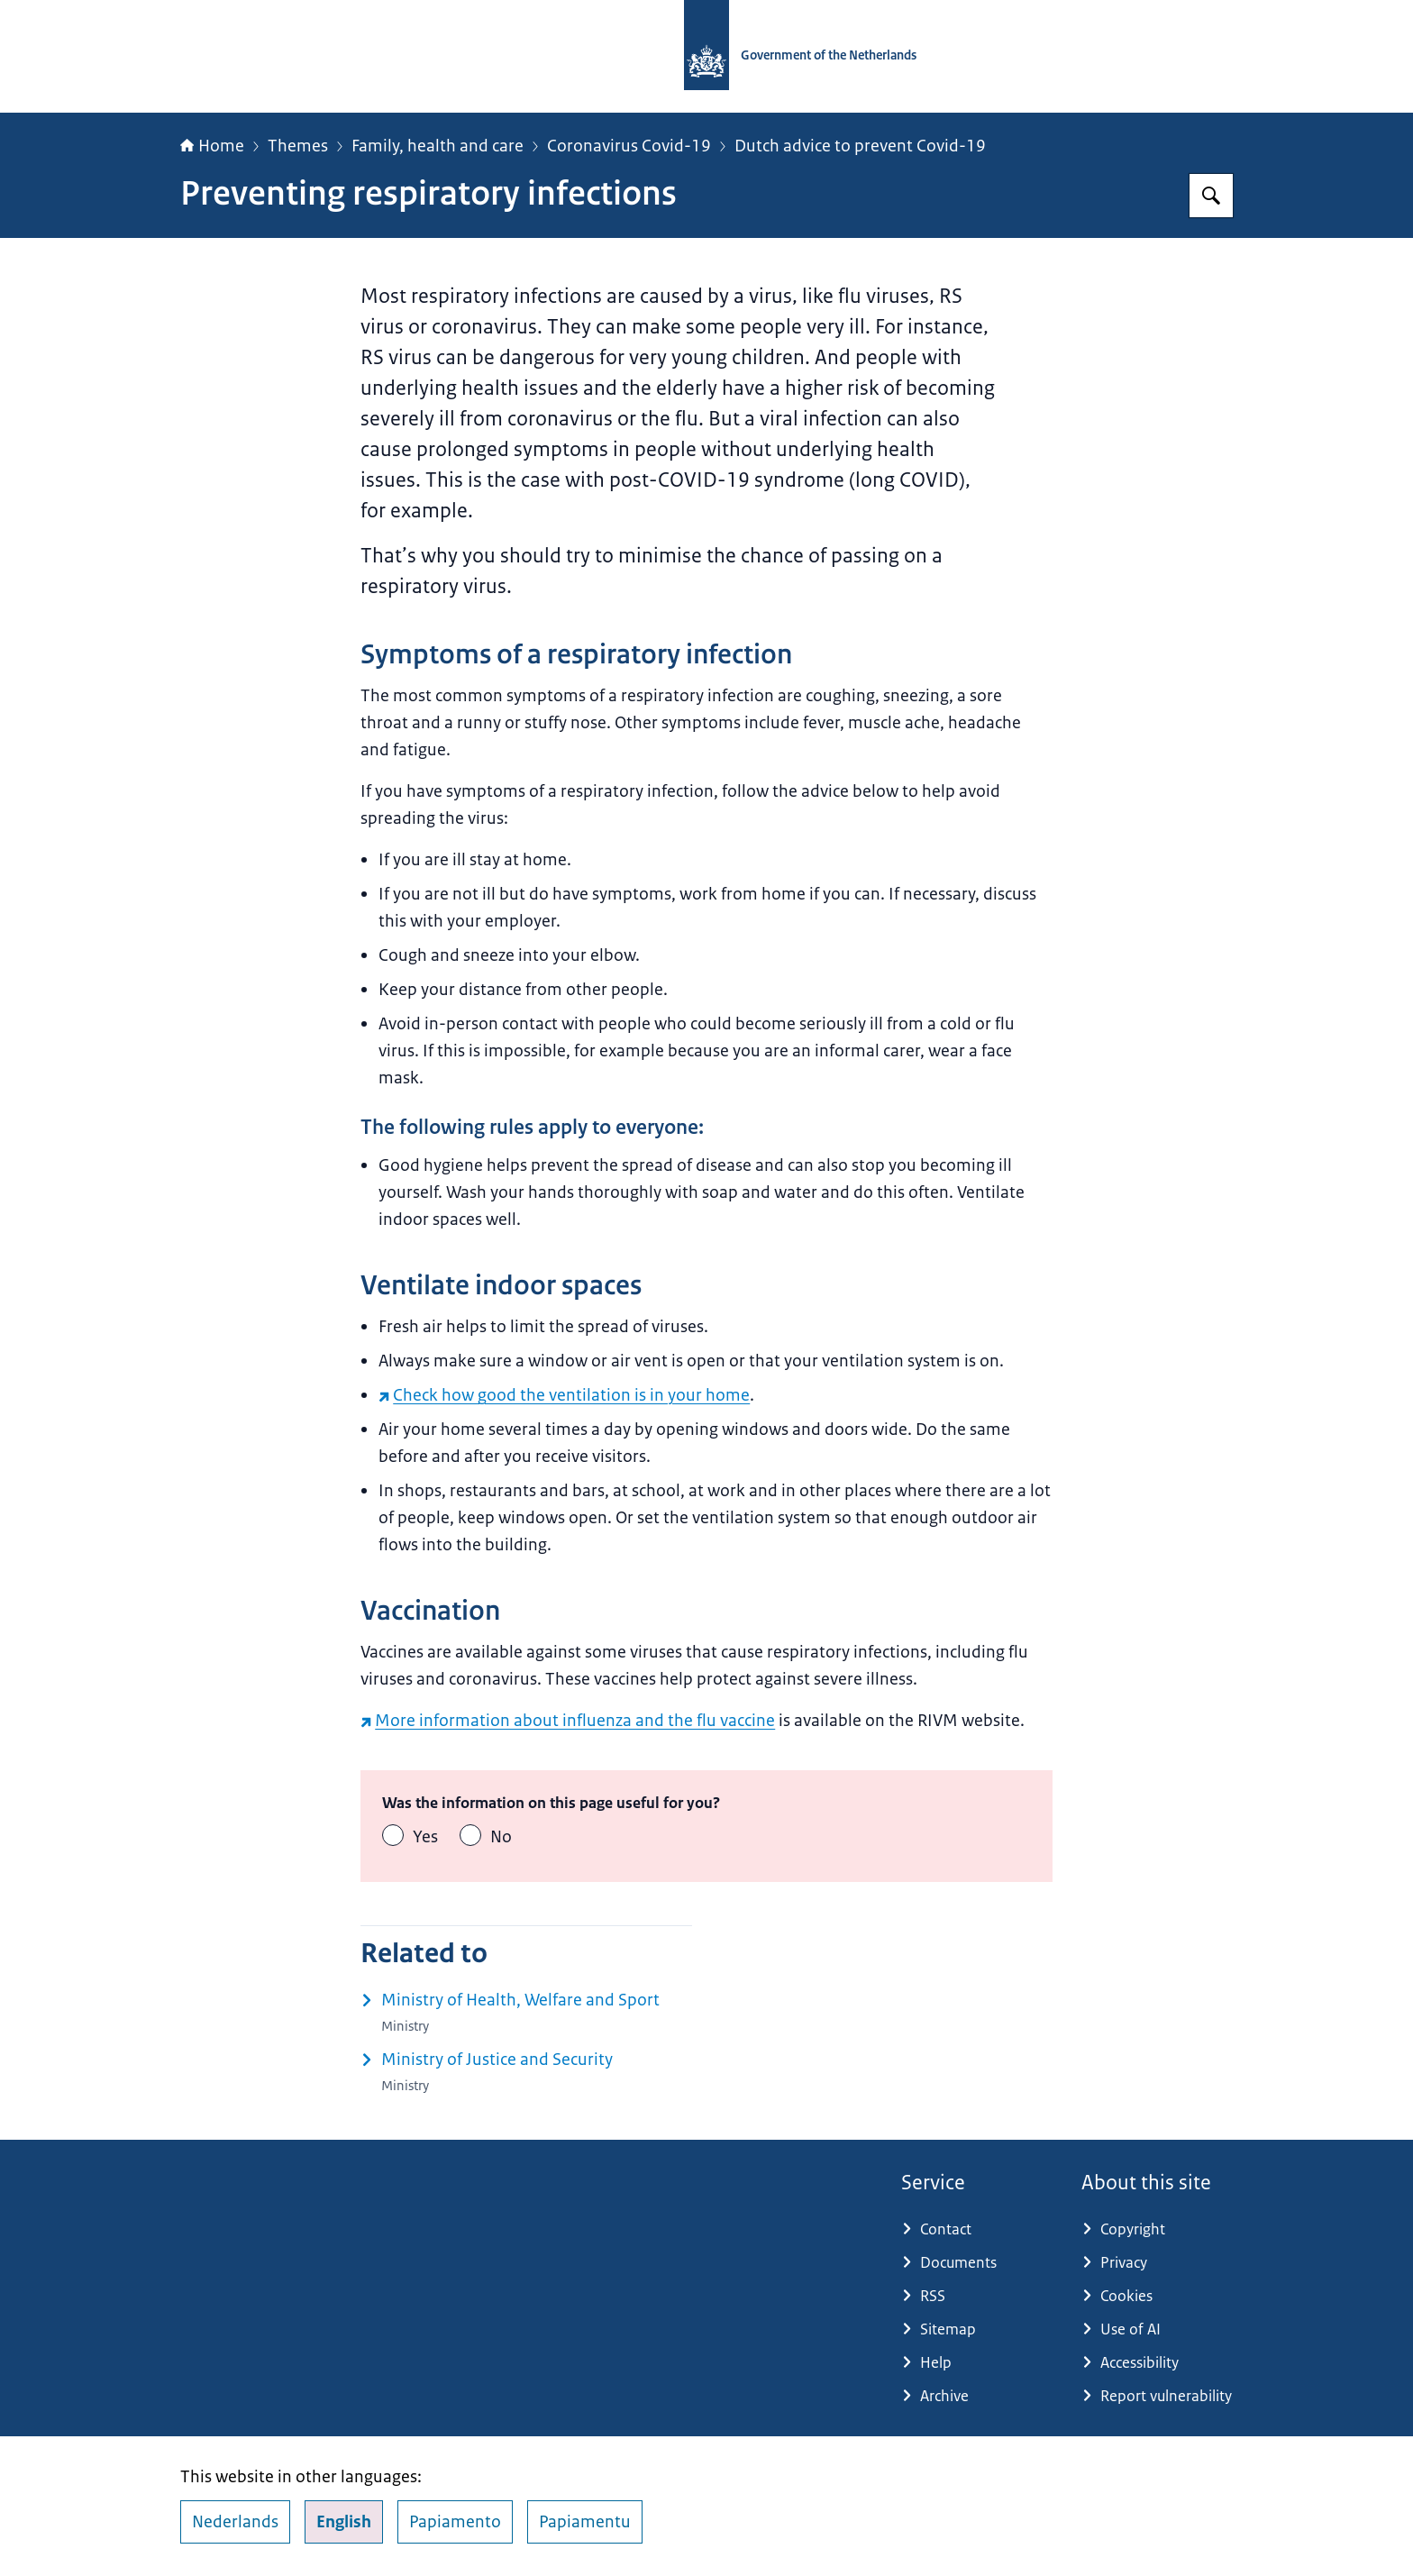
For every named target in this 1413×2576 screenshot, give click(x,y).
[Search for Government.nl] (1211, 195)
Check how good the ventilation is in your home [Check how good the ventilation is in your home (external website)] (564, 1395)
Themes (298, 146)
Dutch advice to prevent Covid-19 (860, 146)
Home (212, 146)
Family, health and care (437, 146)
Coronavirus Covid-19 (629, 146)
